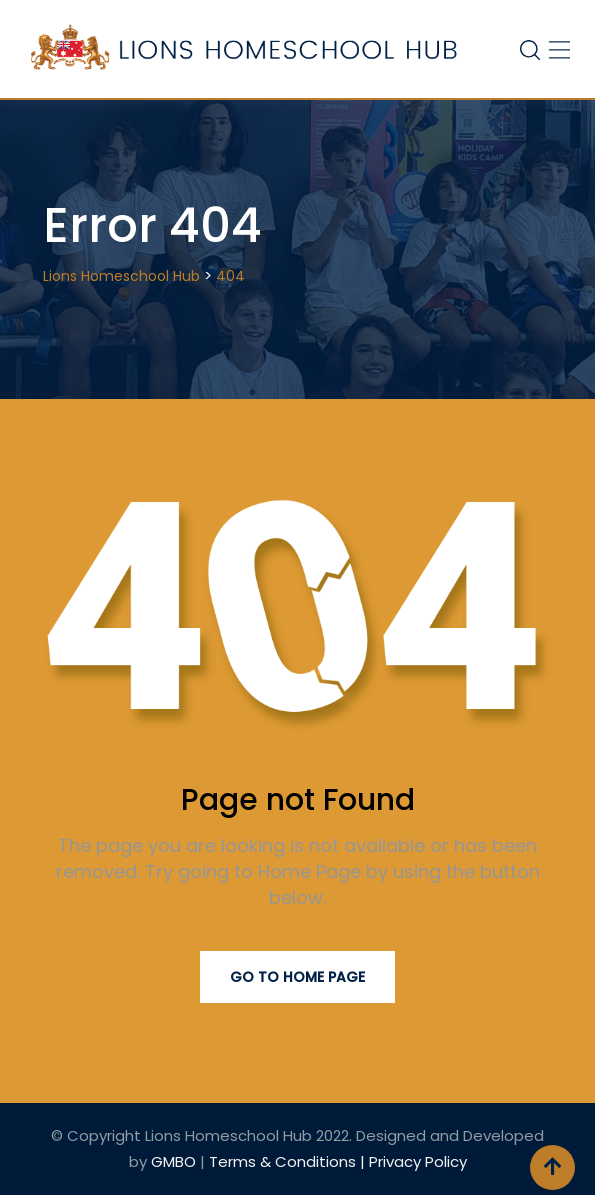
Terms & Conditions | (289, 1161)
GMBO (173, 1161)
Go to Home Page (297, 977)
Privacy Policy (418, 1161)
